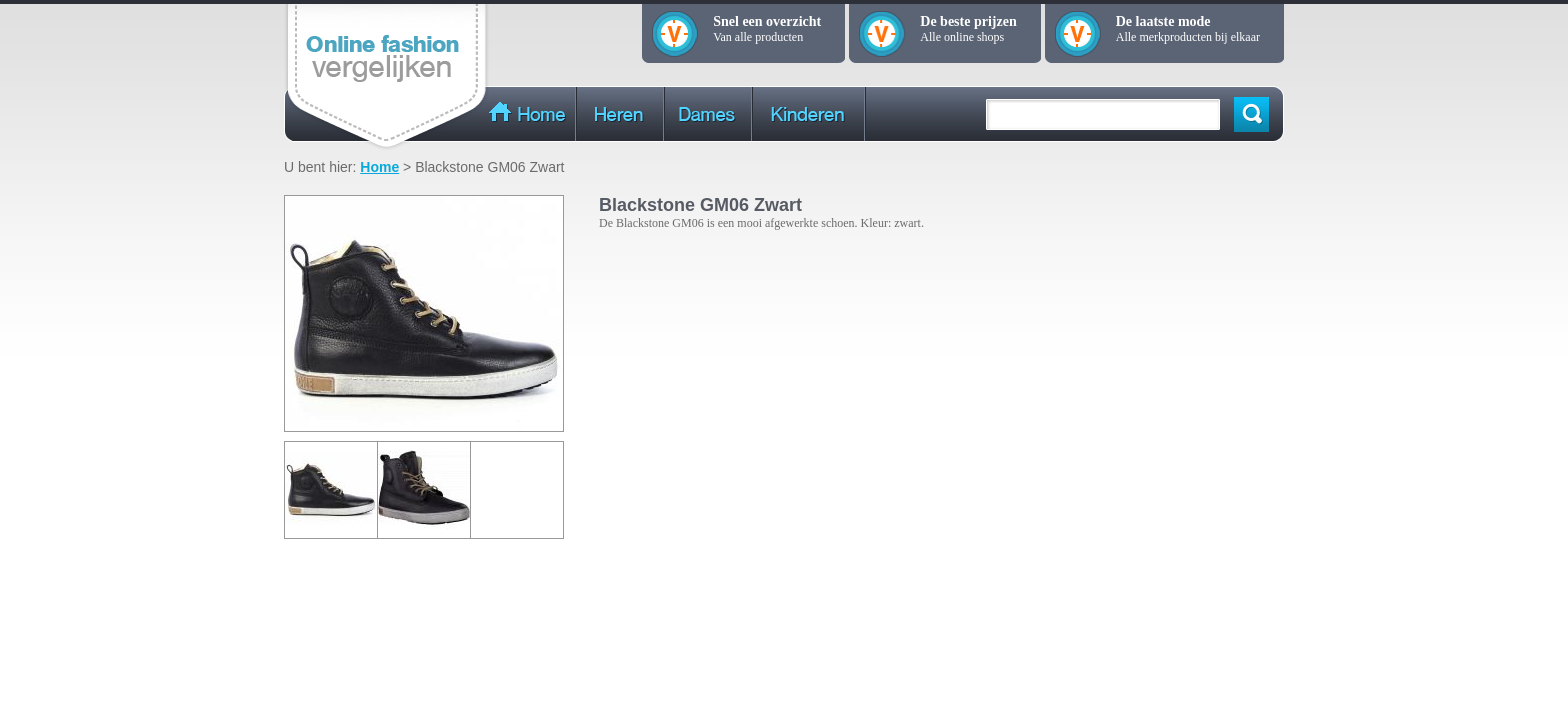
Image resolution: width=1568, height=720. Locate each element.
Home (379, 167)
